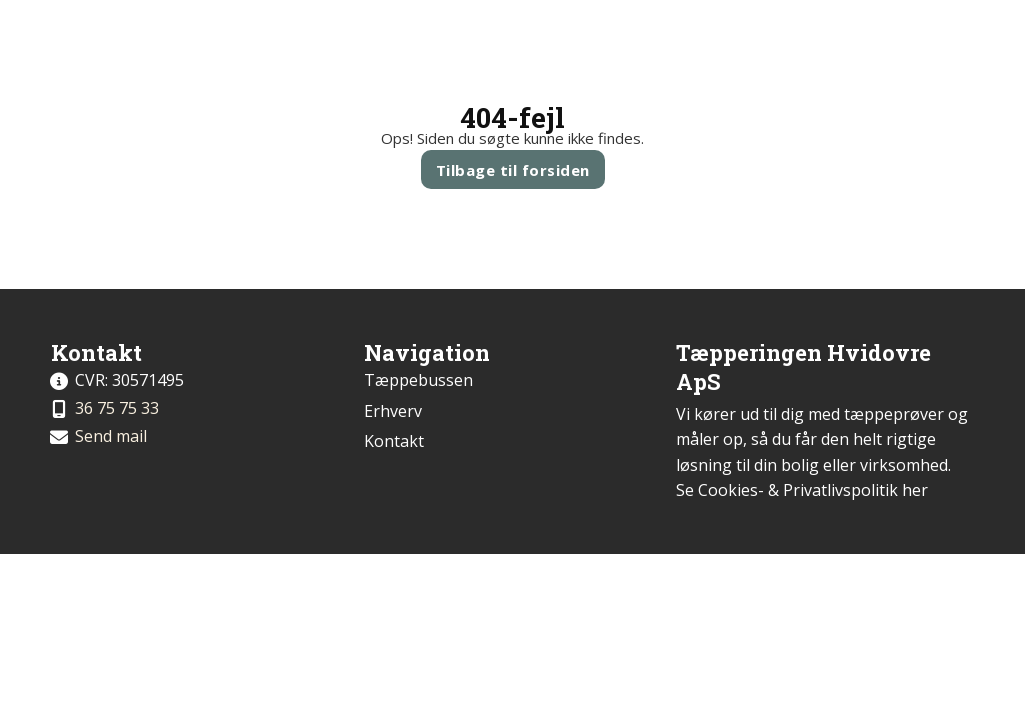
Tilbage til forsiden (513, 170)
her (915, 490)
